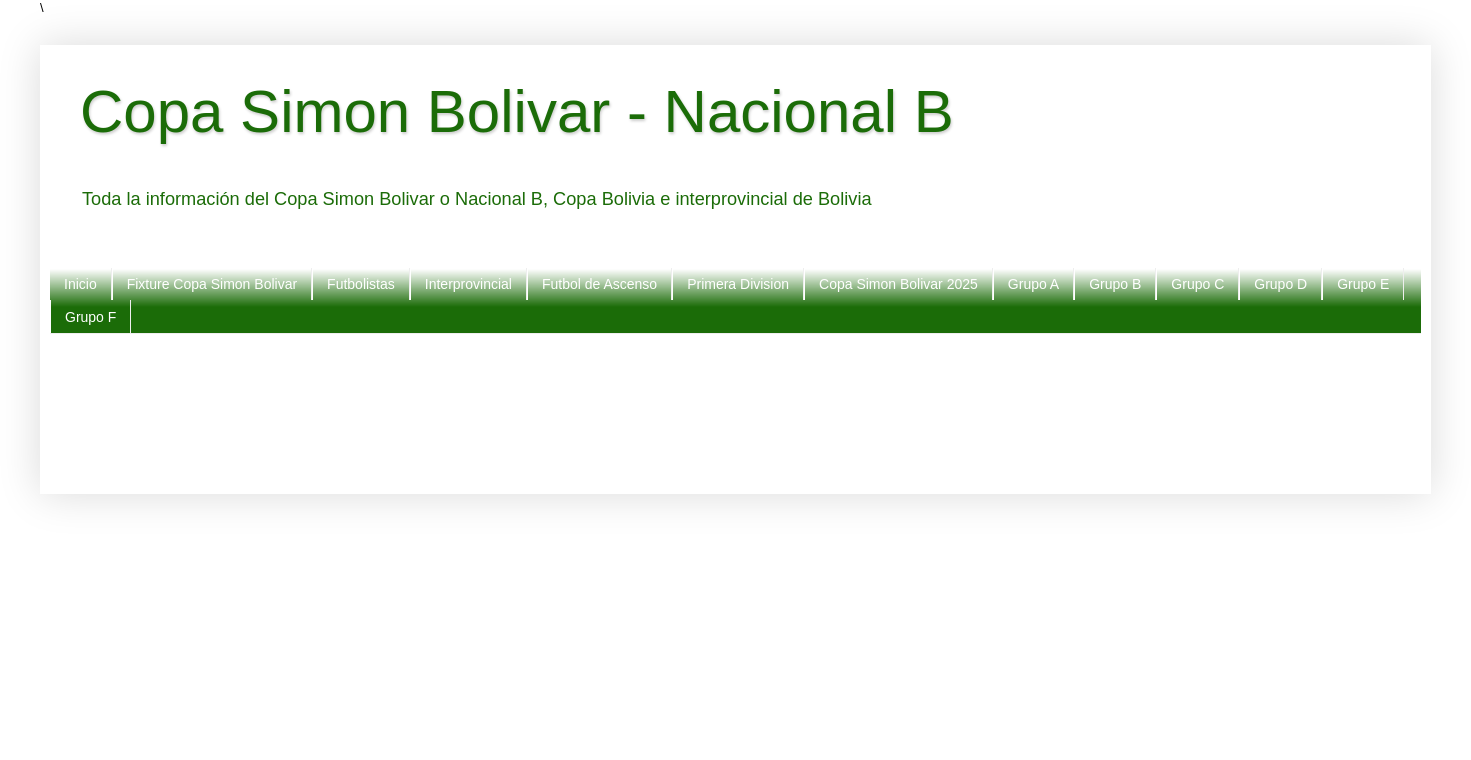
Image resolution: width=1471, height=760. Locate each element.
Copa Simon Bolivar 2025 (898, 284)
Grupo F (90, 317)
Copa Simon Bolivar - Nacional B (517, 111)
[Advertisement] (680, 409)
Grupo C (1197, 284)
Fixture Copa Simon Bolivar (212, 284)
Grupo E (1363, 284)
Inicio (80, 284)
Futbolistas (361, 284)
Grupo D (1280, 284)
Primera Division (738, 284)
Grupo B (1115, 284)
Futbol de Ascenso (599, 284)
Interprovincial (468, 284)
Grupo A (1033, 284)
